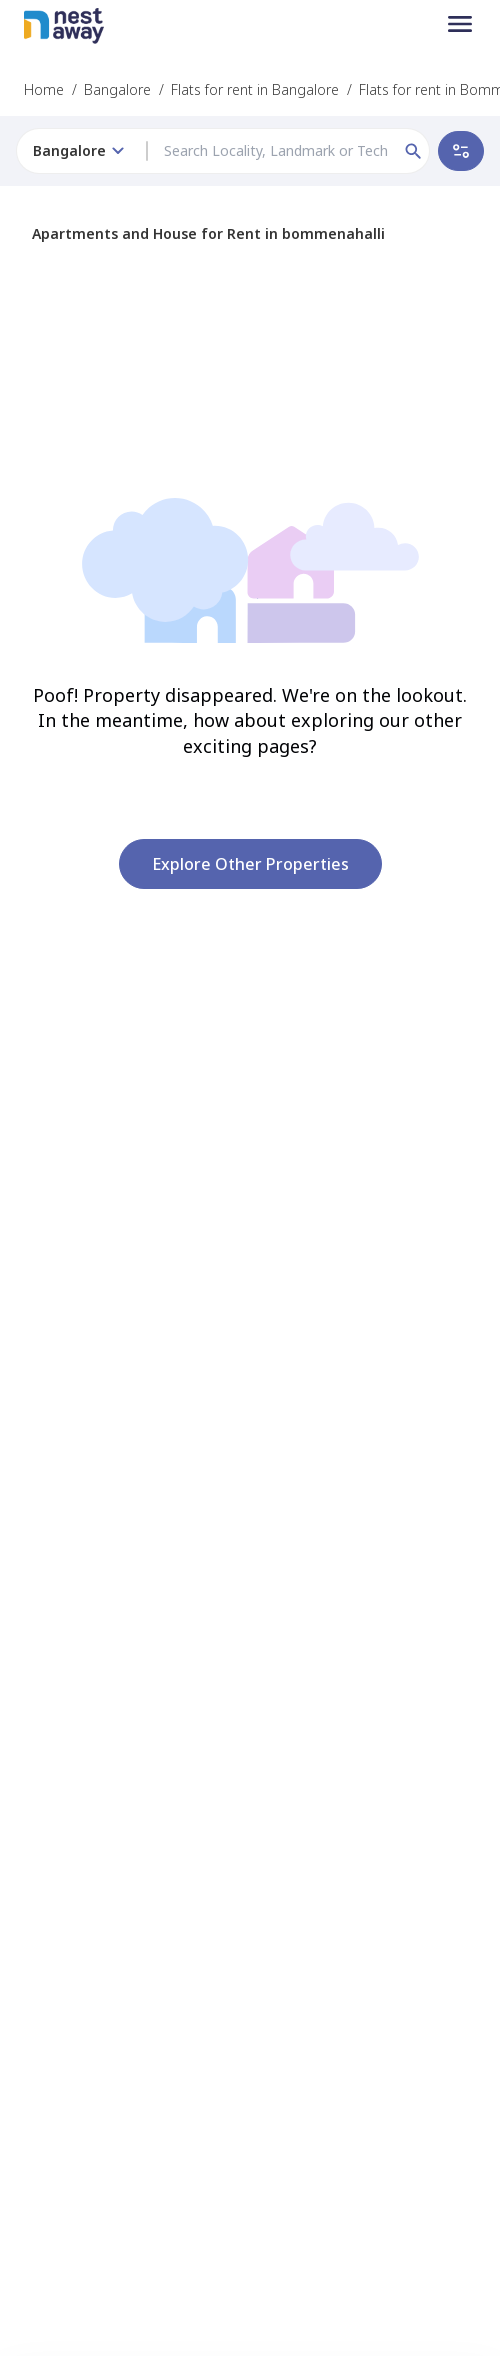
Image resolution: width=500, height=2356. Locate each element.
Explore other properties (250, 864)
